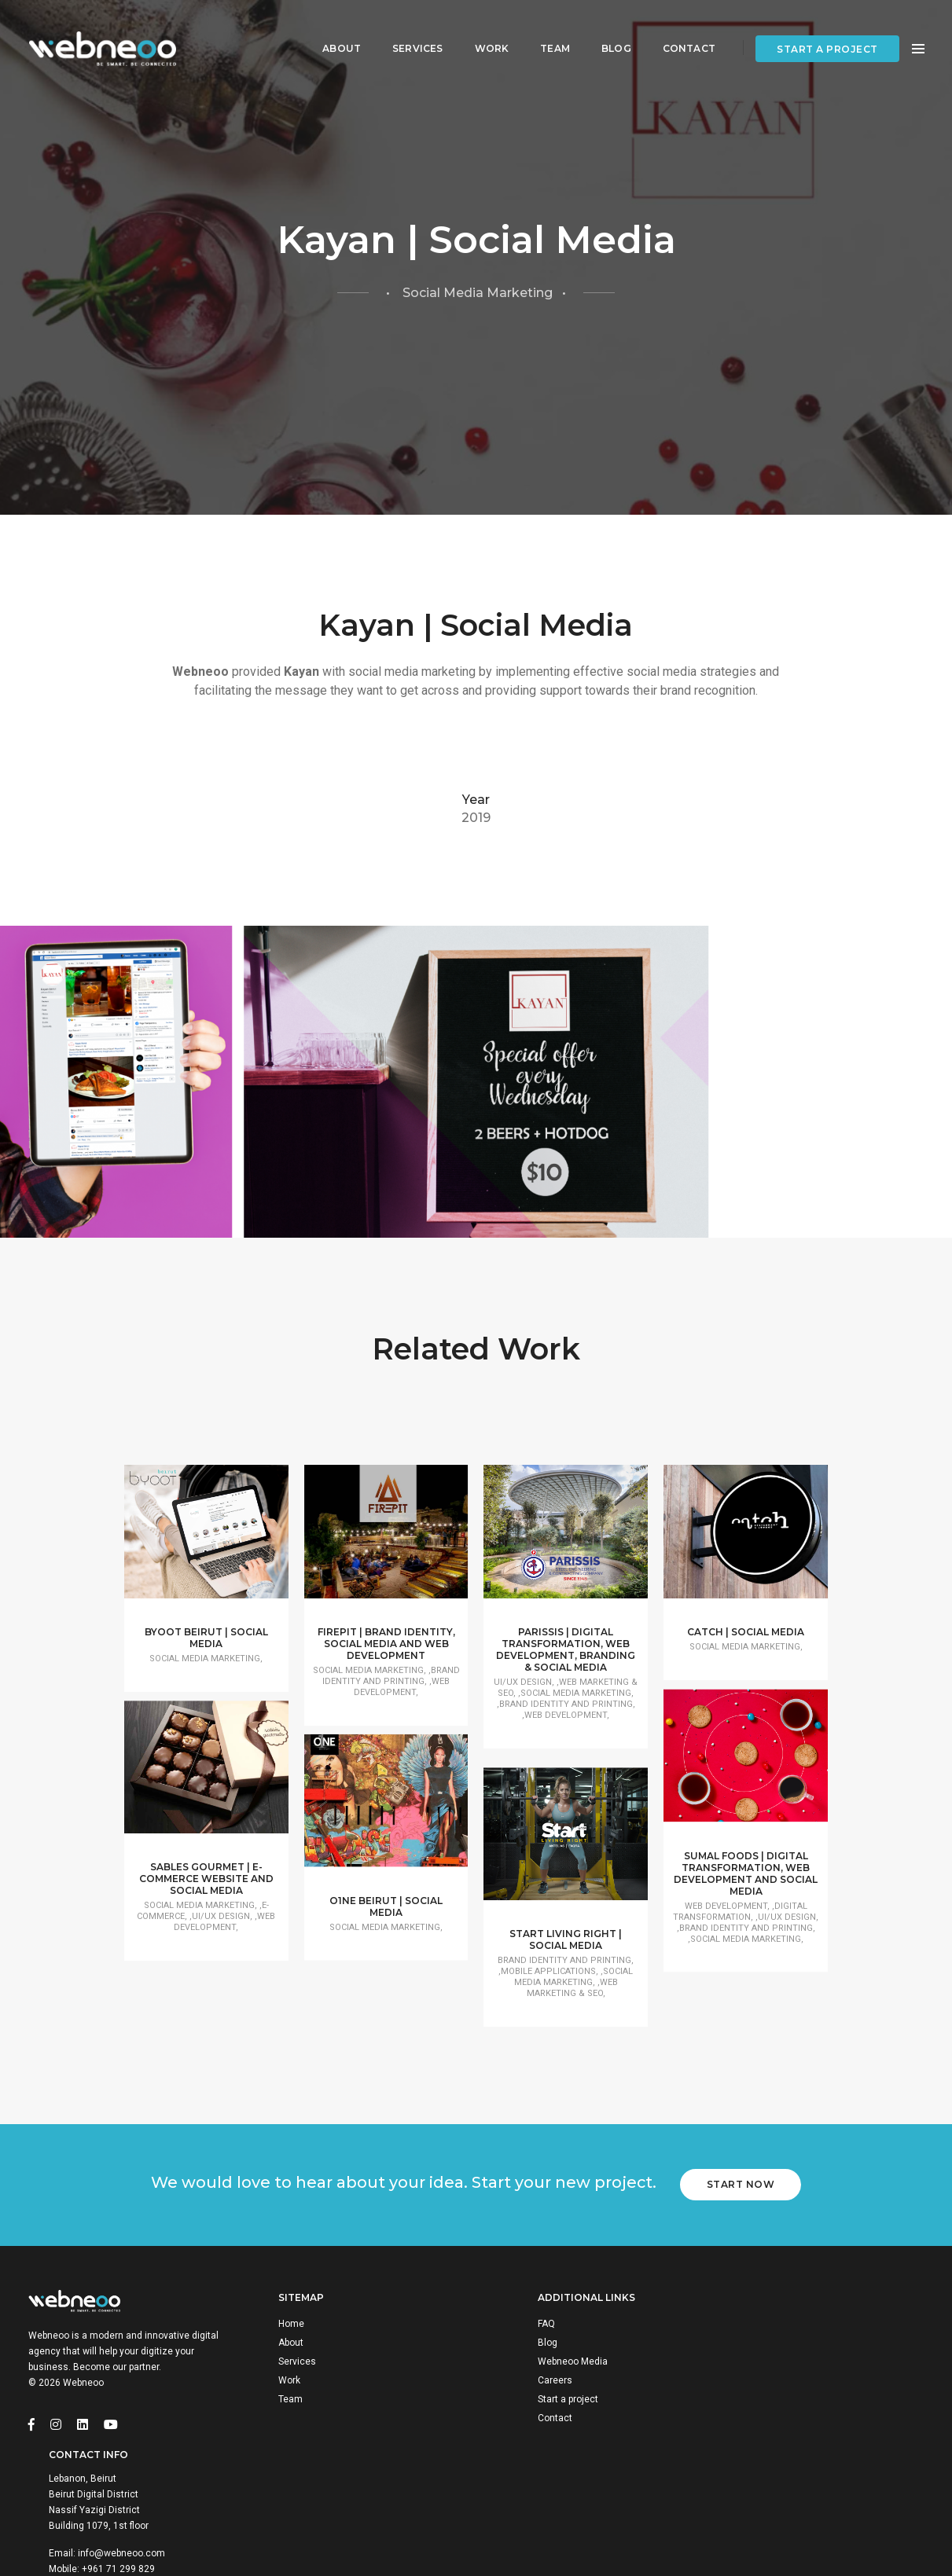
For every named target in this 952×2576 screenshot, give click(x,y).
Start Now (743, 2261)
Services (405, 28)
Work (480, 28)
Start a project (827, 29)
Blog (604, 28)
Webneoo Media (547, 2443)
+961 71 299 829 (810, 2493)
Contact (677, 28)
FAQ (520, 2405)
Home (294, 2405)
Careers (529, 2462)
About (330, 28)
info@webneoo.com (814, 2477)
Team (543, 28)
